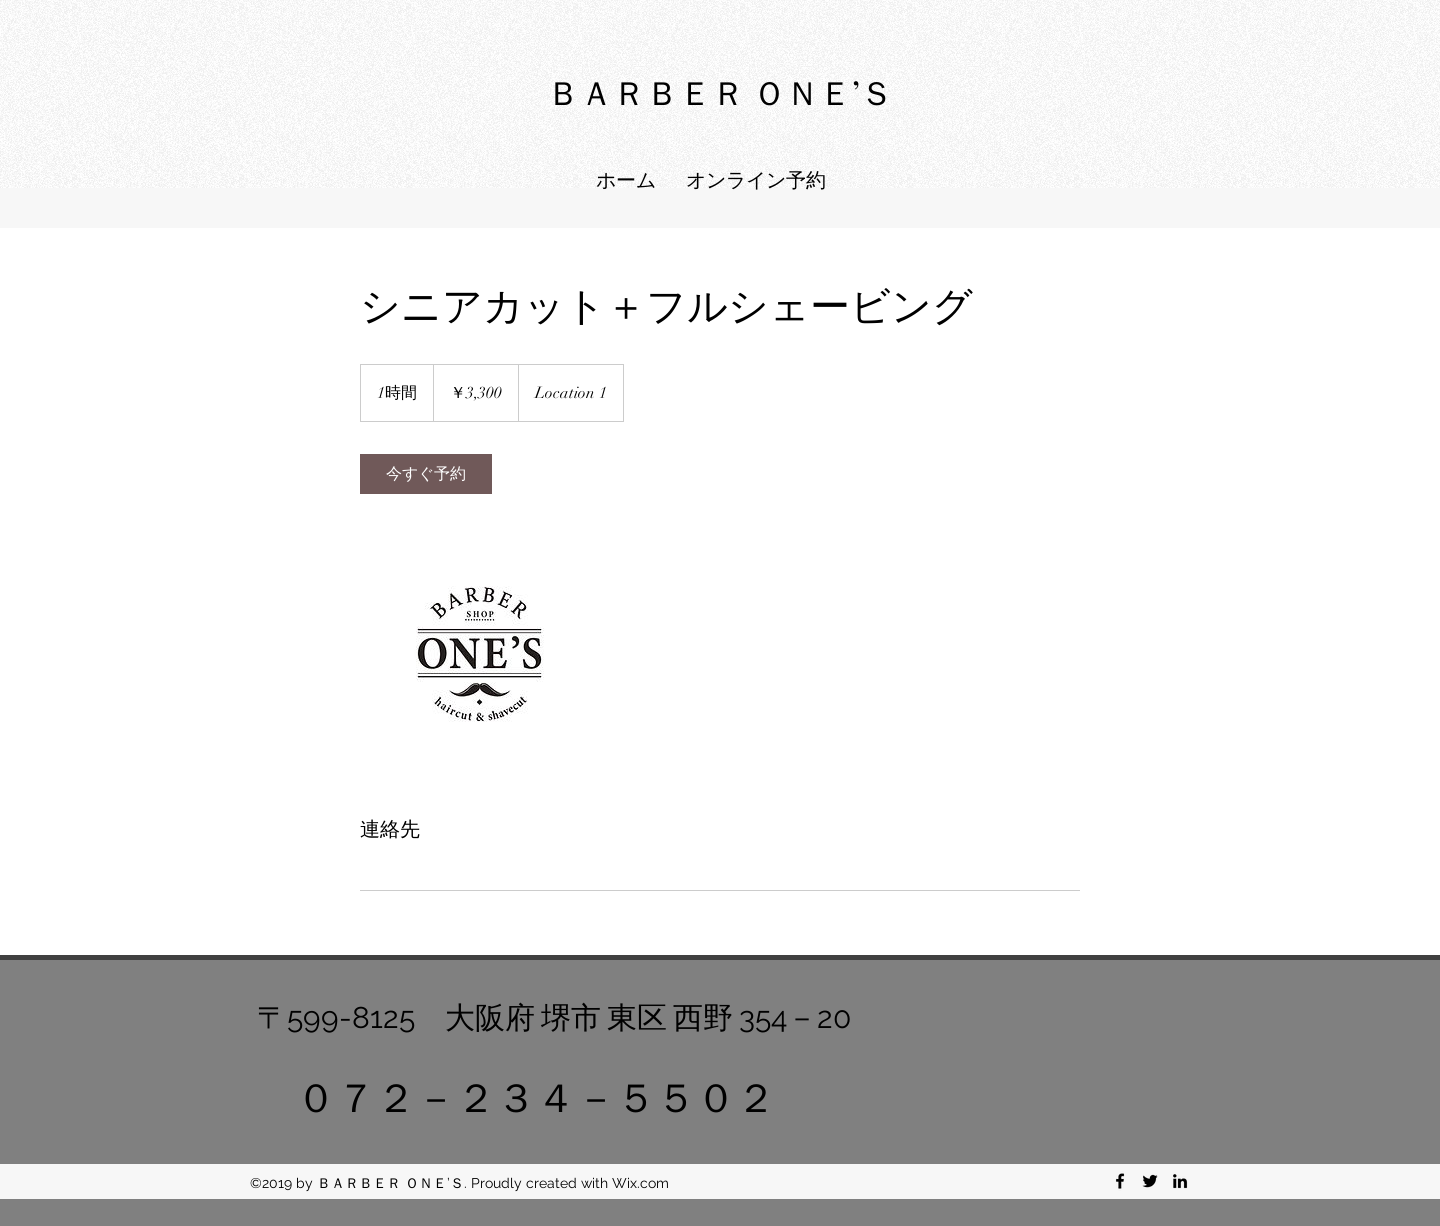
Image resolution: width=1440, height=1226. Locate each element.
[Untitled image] (476, 654)
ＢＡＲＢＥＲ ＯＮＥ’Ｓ (720, 91)
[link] (426, 474)
